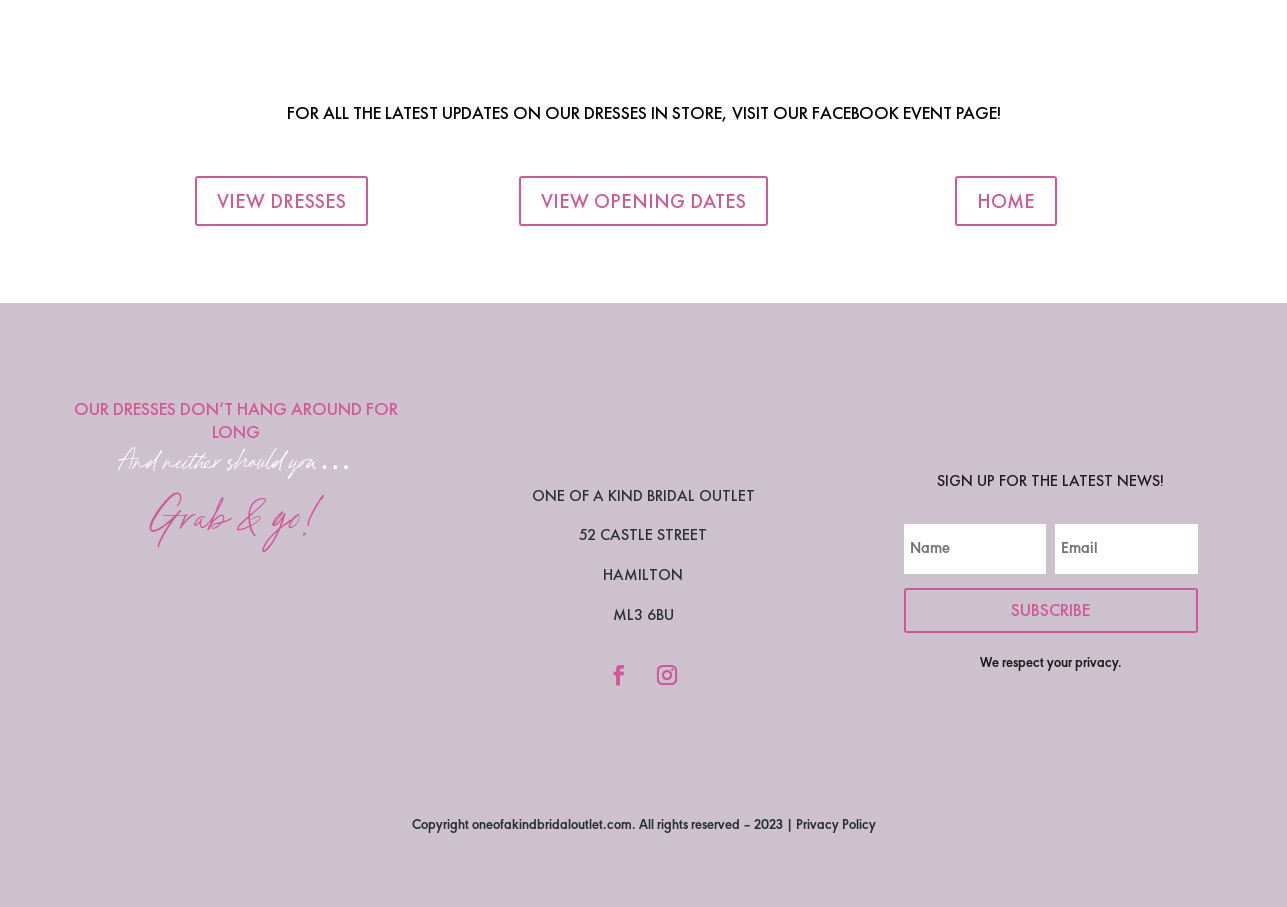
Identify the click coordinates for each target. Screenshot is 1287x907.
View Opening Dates (643, 201)
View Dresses (281, 201)
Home (1006, 201)
